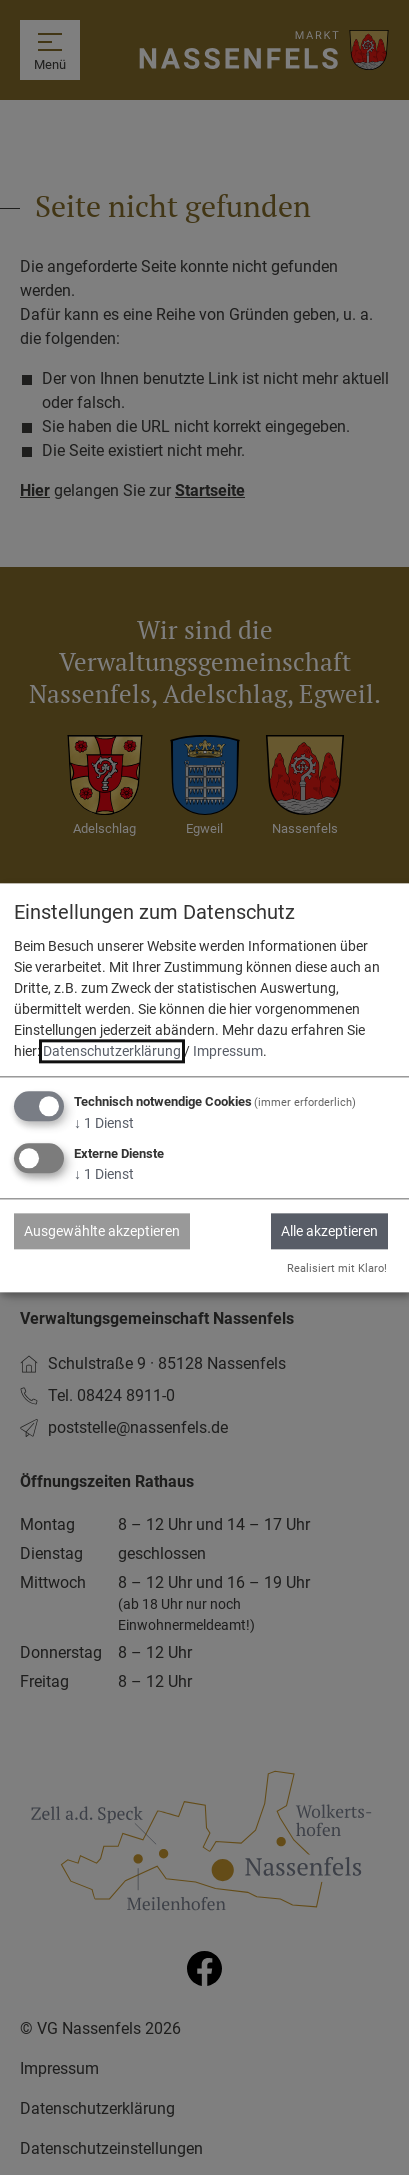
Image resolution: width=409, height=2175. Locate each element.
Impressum (228, 1052)
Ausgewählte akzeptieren (102, 1231)
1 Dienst (104, 1124)
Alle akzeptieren (329, 1231)
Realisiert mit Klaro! (337, 1268)
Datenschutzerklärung (112, 1052)
